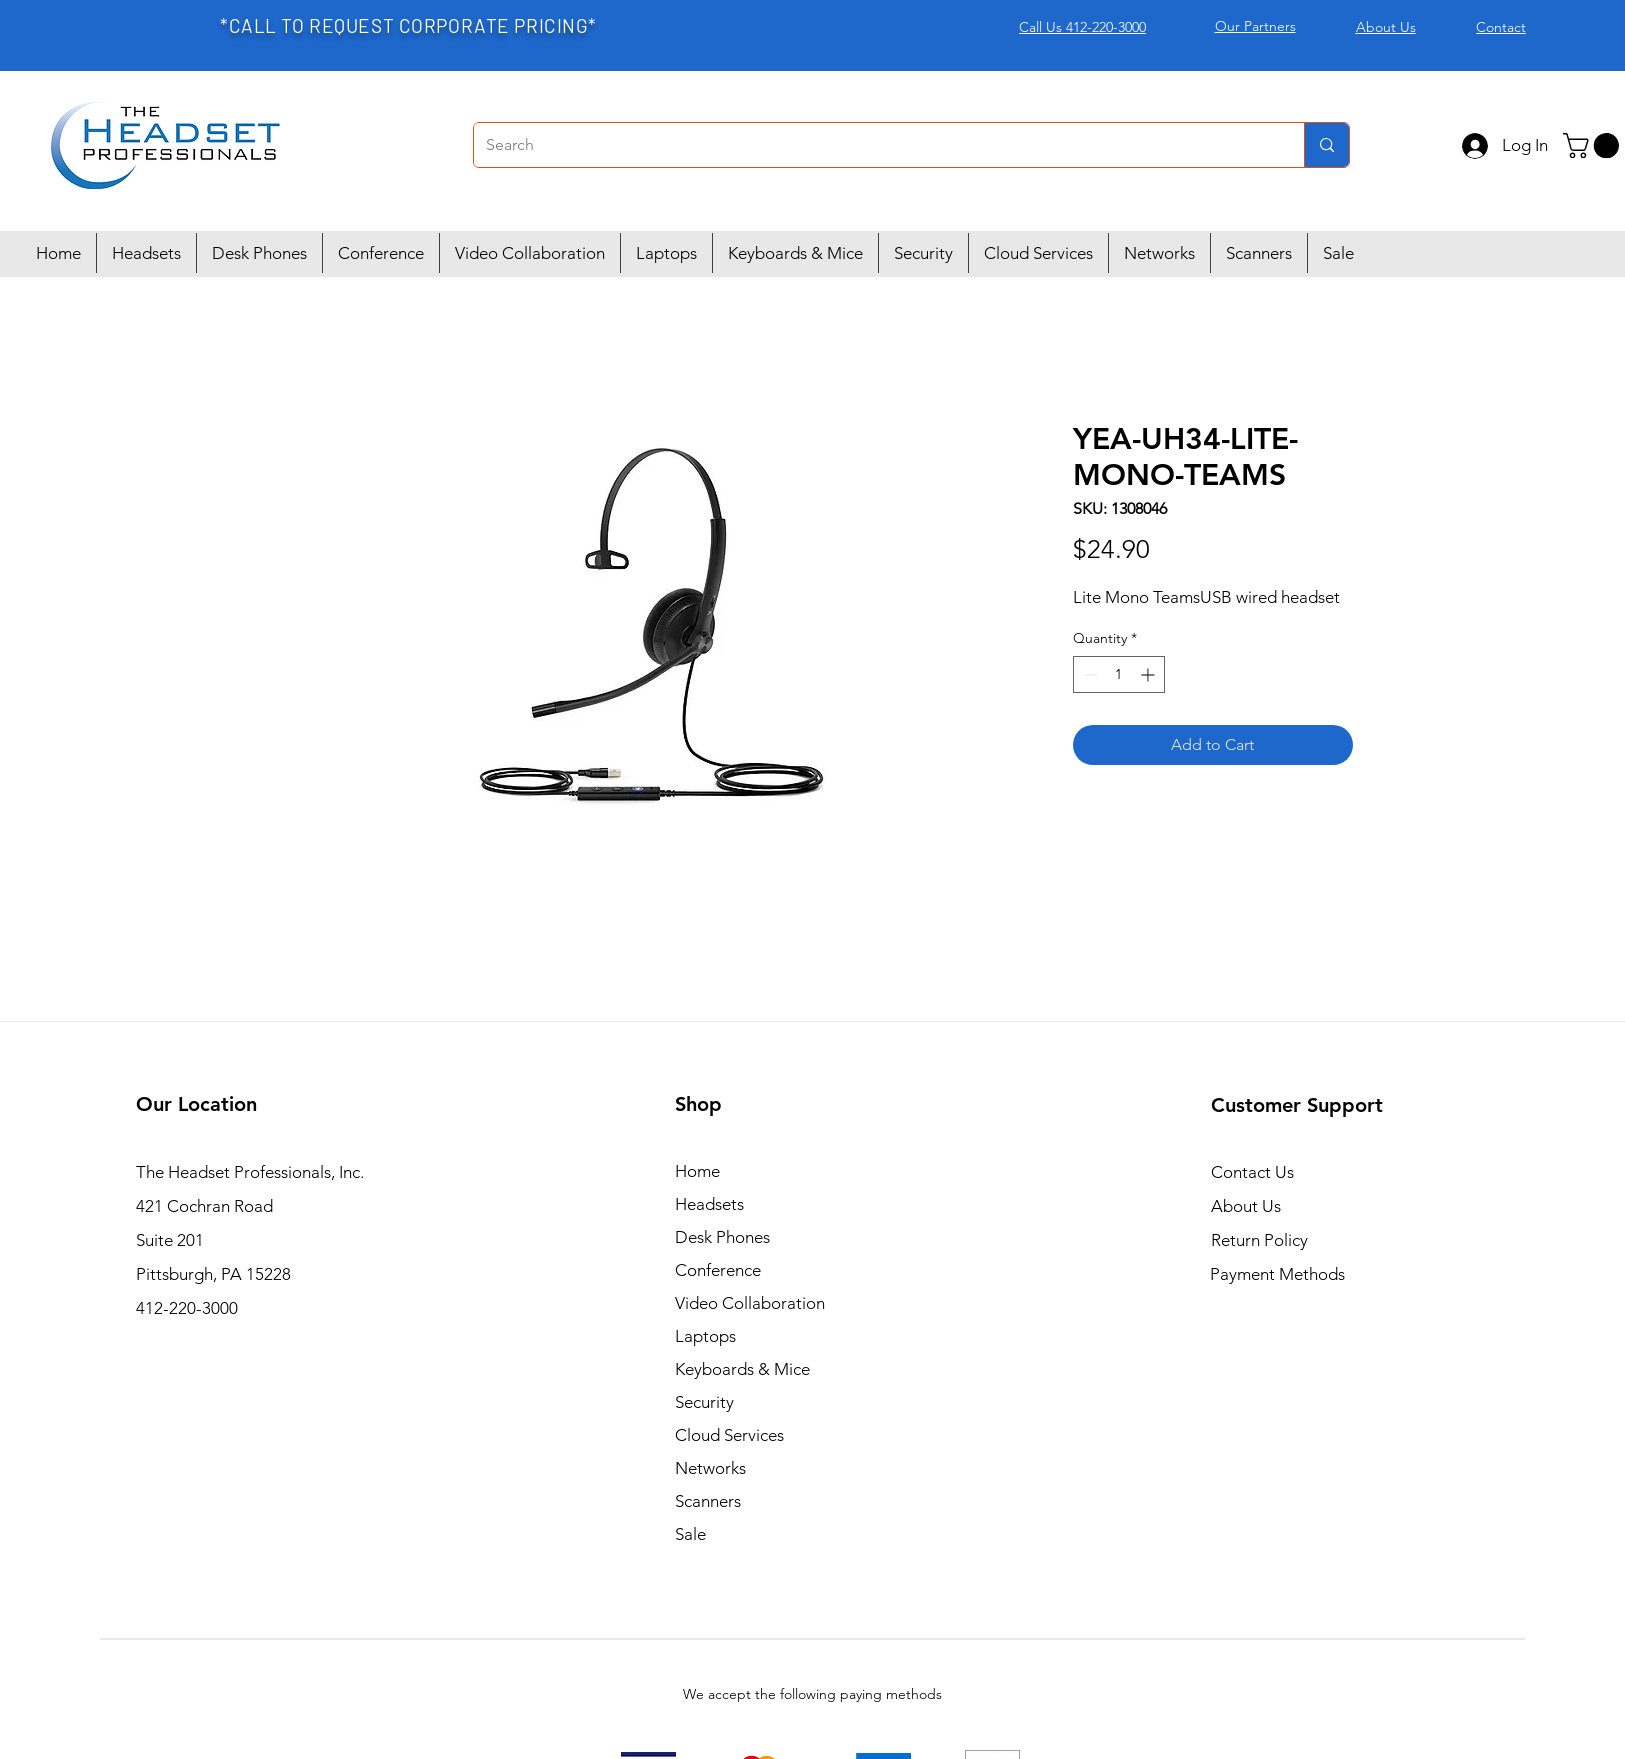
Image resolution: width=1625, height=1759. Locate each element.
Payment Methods (1279, 1274)
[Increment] (1149, 674)
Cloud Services (729, 1435)
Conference (718, 1270)
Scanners (708, 1501)
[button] (1594, 145)
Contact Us (1252, 1172)
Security (704, 1402)
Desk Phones (722, 1237)
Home (697, 1171)
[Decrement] (1088, 674)
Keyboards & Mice (742, 1369)
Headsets (709, 1204)
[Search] (874, 145)
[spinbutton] (1119, 674)
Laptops (705, 1336)
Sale (690, 1534)
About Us (1246, 1206)
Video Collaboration (750, 1303)
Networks (710, 1468)
